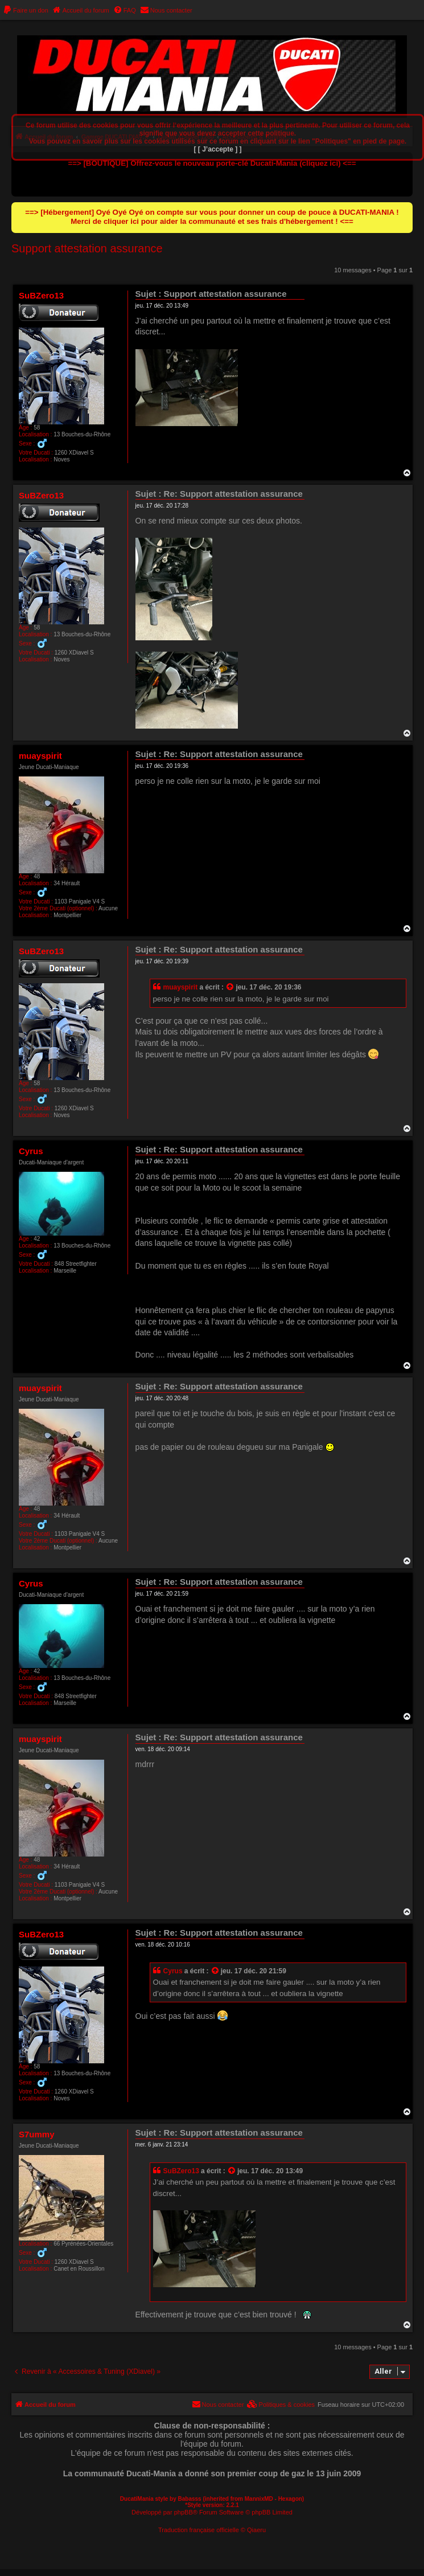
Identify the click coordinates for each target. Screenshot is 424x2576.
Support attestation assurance (87, 248)
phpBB (183, 2512)
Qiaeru (256, 2529)
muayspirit (40, 755)
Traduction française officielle (198, 2529)
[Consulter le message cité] (230, 987)
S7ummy (37, 2134)
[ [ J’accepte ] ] (217, 149)
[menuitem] (25, 10)
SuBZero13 (41, 295)
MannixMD (259, 2499)
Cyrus (31, 1151)
